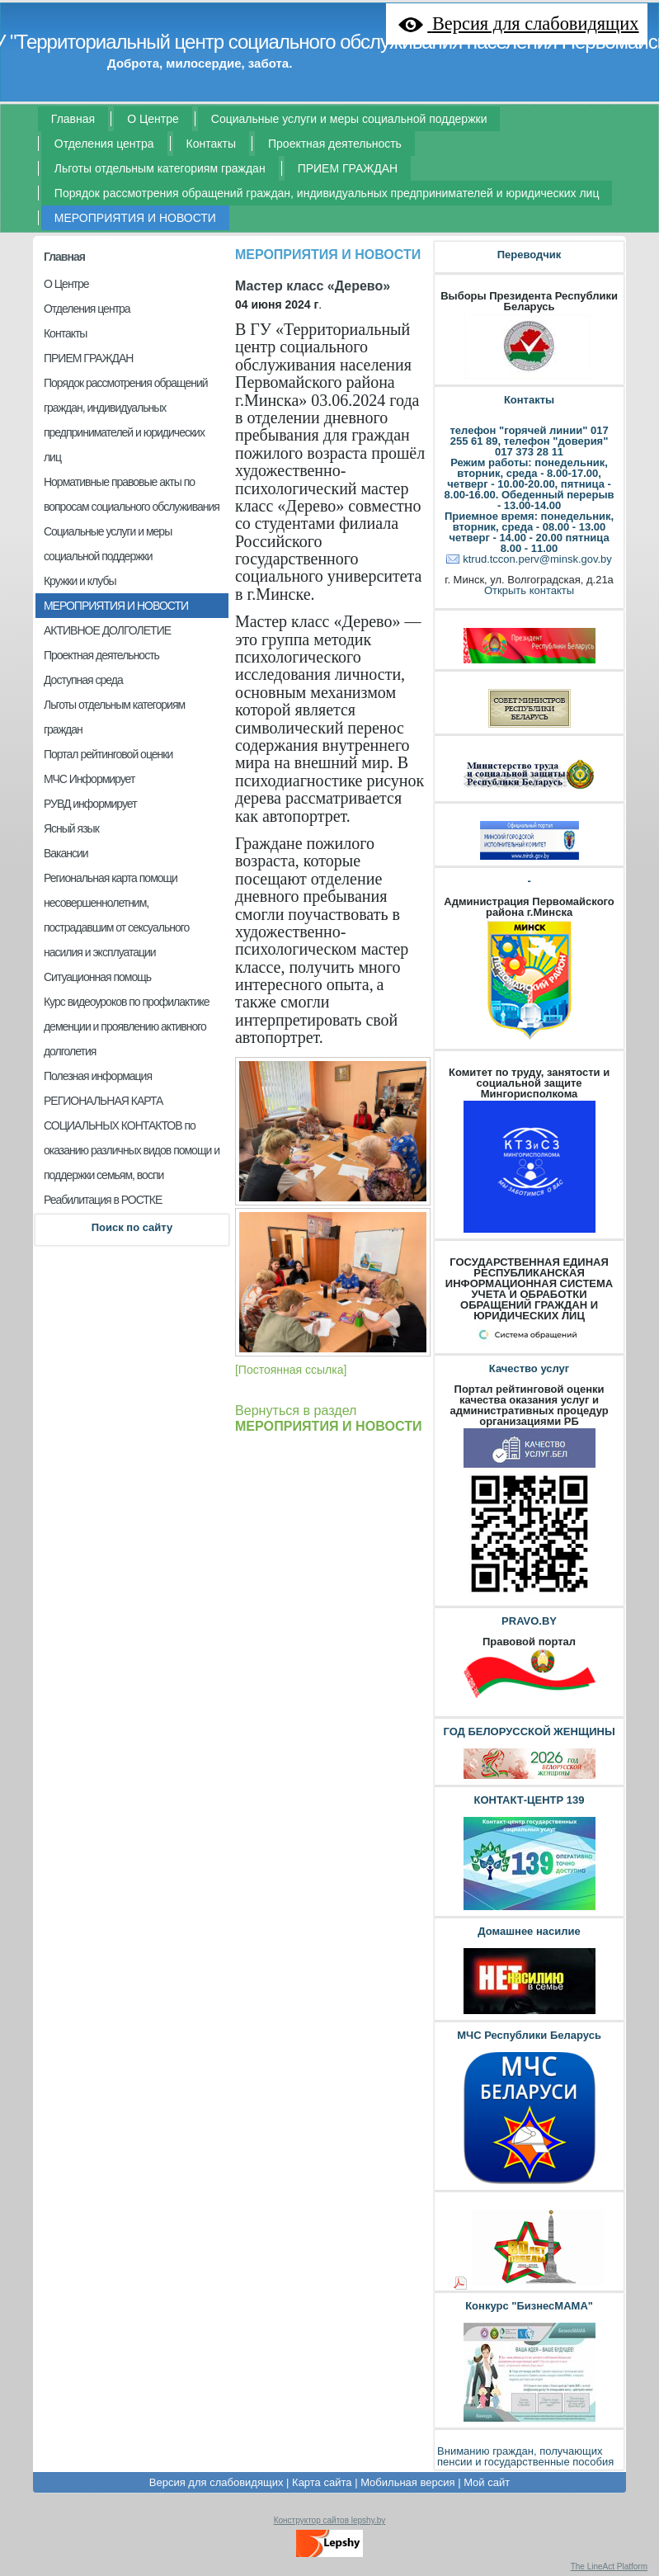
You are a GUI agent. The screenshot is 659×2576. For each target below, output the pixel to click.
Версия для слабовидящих (216, 2482)
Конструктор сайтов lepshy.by (330, 2520)
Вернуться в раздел (328, 1418)
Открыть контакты (529, 590)
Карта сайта (321, 2482)
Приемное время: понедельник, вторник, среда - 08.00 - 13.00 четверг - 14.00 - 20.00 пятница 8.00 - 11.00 (529, 532)
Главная (64, 256)
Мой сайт (487, 2482)
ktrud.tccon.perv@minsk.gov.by (537, 559)
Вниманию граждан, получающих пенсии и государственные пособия (525, 2456)
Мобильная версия (407, 2482)
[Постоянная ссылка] (290, 1369)
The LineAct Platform (609, 2566)
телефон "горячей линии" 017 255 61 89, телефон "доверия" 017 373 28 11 (529, 441)
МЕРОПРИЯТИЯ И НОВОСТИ (328, 255)
